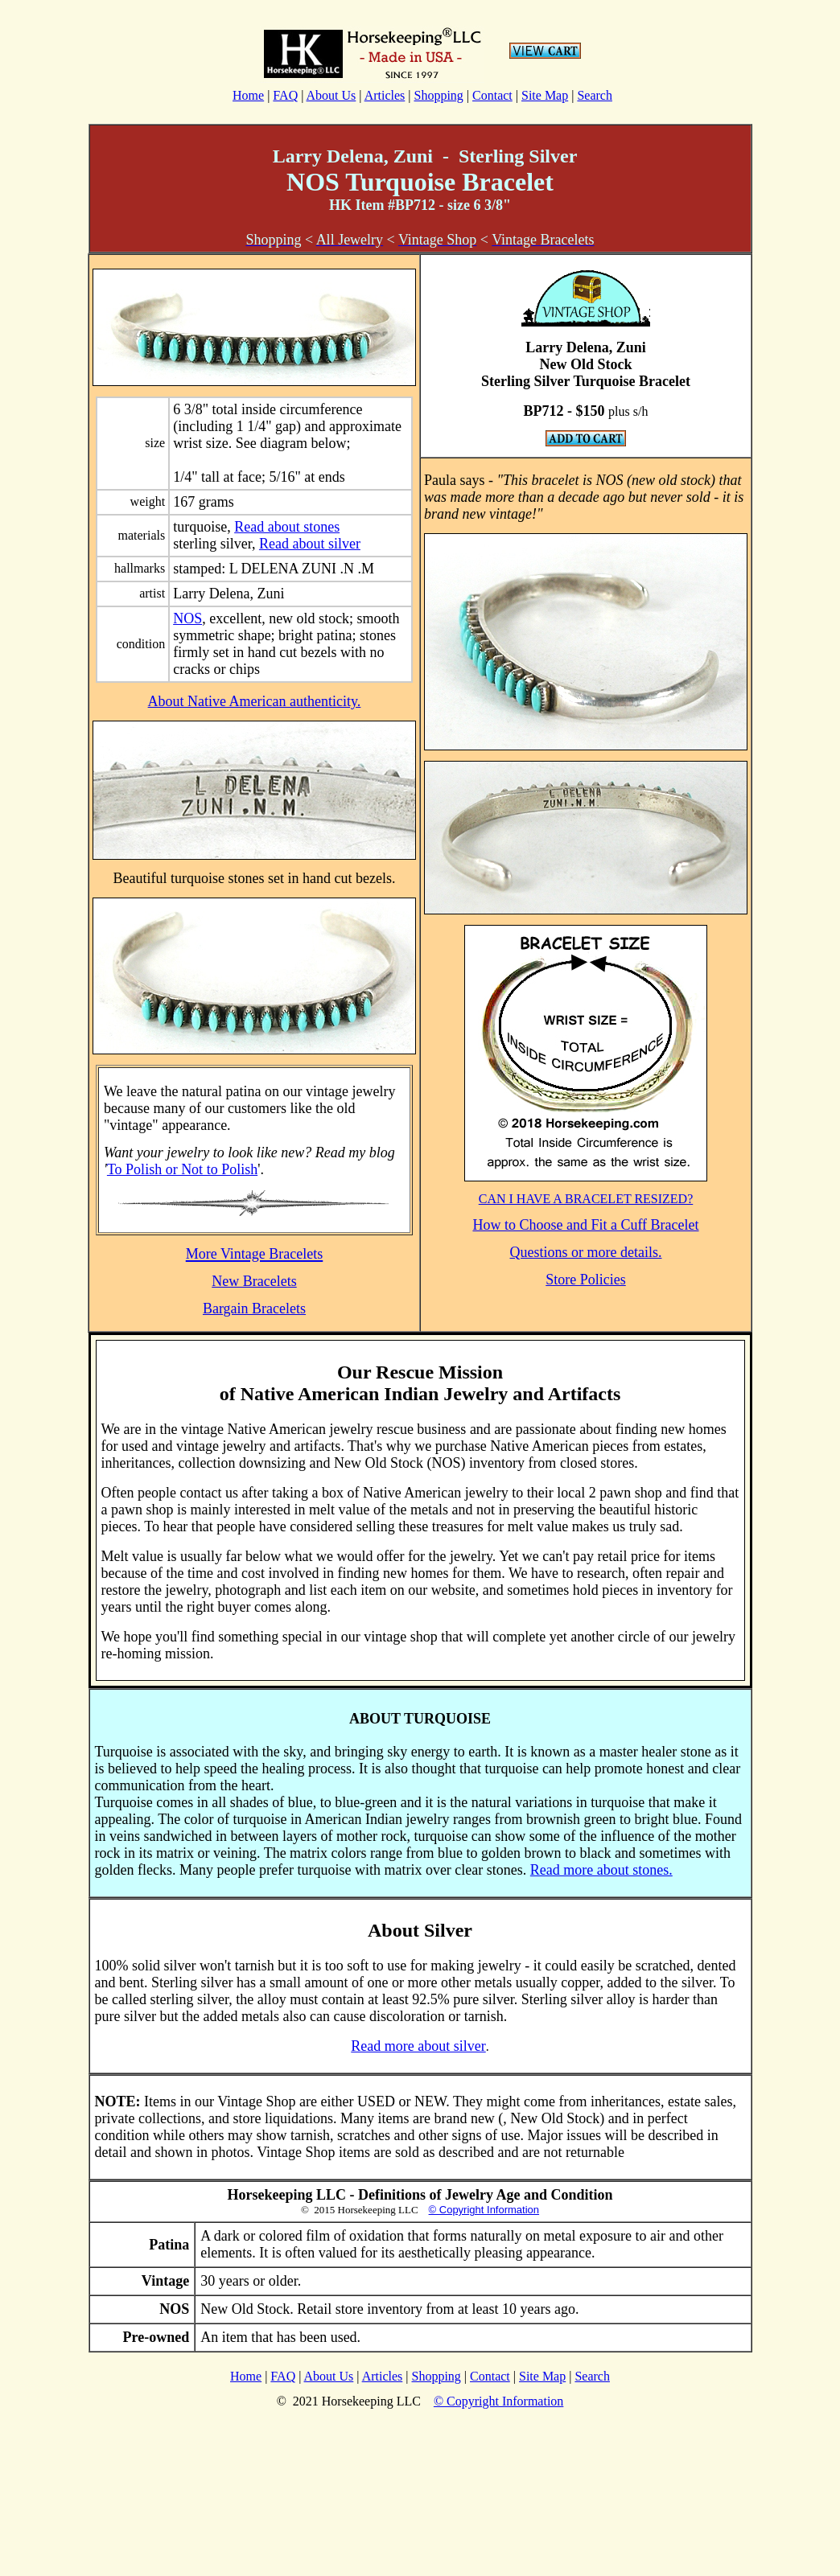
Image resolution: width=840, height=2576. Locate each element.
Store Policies (586, 1280)
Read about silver (309, 544)
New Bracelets (254, 1281)
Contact (492, 95)
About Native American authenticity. (254, 701)
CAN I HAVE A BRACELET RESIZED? (586, 1199)
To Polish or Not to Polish (182, 1169)
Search (594, 95)
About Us (331, 95)
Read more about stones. (601, 1870)
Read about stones (287, 527)
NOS (187, 618)
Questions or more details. (586, 1252)
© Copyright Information (484, 2210)
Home (248, 95)
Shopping (438, 95)
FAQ (285, 95)
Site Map (544, 95)
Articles (385, 95)
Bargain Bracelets (254, 1308)
